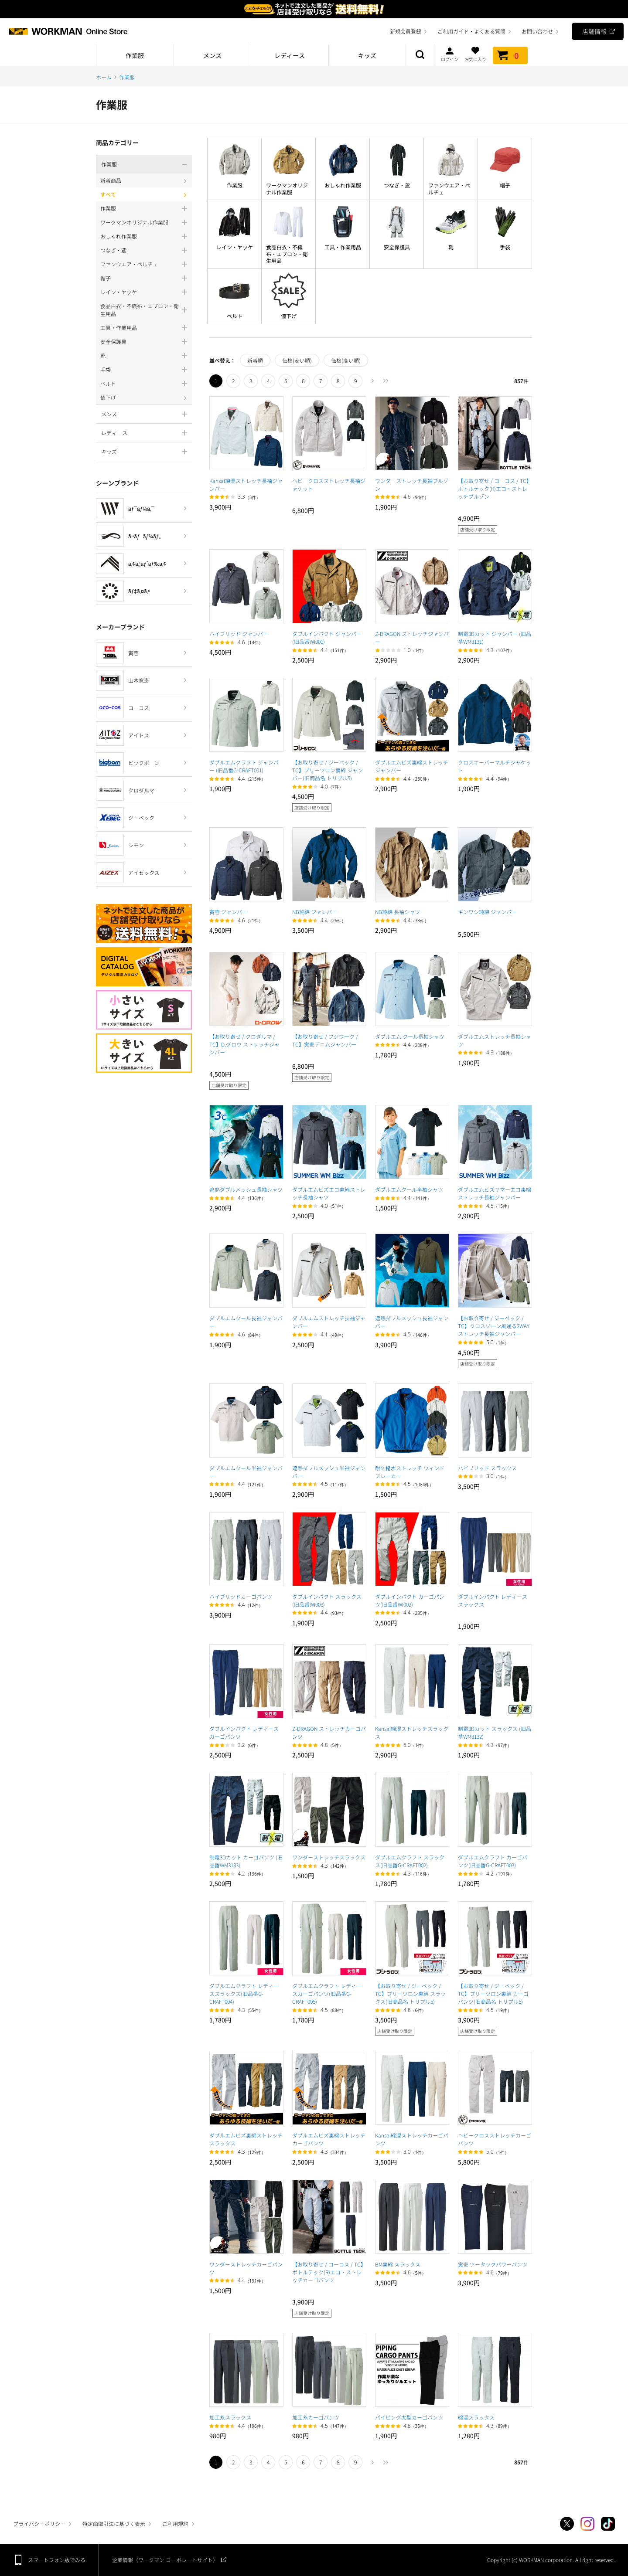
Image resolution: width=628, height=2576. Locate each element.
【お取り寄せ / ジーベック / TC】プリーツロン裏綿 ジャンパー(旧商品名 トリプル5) (327, 770)
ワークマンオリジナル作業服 (287, 188)
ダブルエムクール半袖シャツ (409, 1189)
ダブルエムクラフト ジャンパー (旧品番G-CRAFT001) (244, 766)
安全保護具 (397, 247)
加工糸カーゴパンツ (315, 2417)
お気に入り (475, 54)
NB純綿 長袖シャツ (397, 911)
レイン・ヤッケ (234, 247)
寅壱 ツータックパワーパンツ (492, 2264)
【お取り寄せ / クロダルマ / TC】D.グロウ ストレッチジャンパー (244, 1044)
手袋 (505, 247)
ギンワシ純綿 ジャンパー (487, 911)
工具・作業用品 (342, 247)
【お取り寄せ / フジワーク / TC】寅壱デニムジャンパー (325, 1040)
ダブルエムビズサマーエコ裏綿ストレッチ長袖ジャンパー (494, 1193)
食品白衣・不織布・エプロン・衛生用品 (287, 253)
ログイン (449, 54)
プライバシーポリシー (39, 2523)
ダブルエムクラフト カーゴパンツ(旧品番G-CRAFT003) (492, 1861)
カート (510, 55)
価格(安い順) (297, 360)
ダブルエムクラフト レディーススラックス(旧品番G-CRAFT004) (244, 1993)
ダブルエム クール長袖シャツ (409, 1036)
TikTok (608, 2524)
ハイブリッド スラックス (487, 1468)
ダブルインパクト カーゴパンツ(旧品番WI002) (409, 1600)
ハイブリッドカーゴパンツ (240, 1596)
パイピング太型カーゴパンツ (409, 2417)
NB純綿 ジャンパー (314, 911)
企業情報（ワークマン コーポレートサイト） (165, 2559)
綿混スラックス (476, 2417)
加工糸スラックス (230, 2417)
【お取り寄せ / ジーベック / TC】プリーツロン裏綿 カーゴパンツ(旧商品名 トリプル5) (493, 1993)
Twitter (567, 2524)
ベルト (234, 315)
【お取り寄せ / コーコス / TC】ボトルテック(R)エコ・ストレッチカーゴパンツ (329, 2272)
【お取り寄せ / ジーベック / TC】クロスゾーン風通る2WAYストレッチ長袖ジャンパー (493, 1325)
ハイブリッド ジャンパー (238, 633)
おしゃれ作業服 (342, 185)
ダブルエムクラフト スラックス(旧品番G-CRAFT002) (409, 1861)
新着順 (255, 360)
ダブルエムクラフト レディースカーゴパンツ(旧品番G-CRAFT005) (327, 1993)
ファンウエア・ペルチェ (449, 188)
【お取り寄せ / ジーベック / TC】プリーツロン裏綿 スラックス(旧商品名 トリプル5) (410, 1993)
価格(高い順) (346, 360)
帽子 (505, 185)
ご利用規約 (175, 2523)
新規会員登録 (405, 31)
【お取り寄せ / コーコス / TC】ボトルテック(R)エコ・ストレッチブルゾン (495, 488)
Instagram (587, 2524)
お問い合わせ (537, 31)
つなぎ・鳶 (397, 185)
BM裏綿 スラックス (397, 2264)
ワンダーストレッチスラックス (328, 1857)
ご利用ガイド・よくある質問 (471, 31)
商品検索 (420, 55)
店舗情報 (594, 31)
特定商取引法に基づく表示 (113, 2523)
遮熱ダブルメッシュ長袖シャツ (246, 1189)
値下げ (289, 315)
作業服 (234, 185)
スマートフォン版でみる (56, 2559)
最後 (385, 380)
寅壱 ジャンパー (228, 911)
